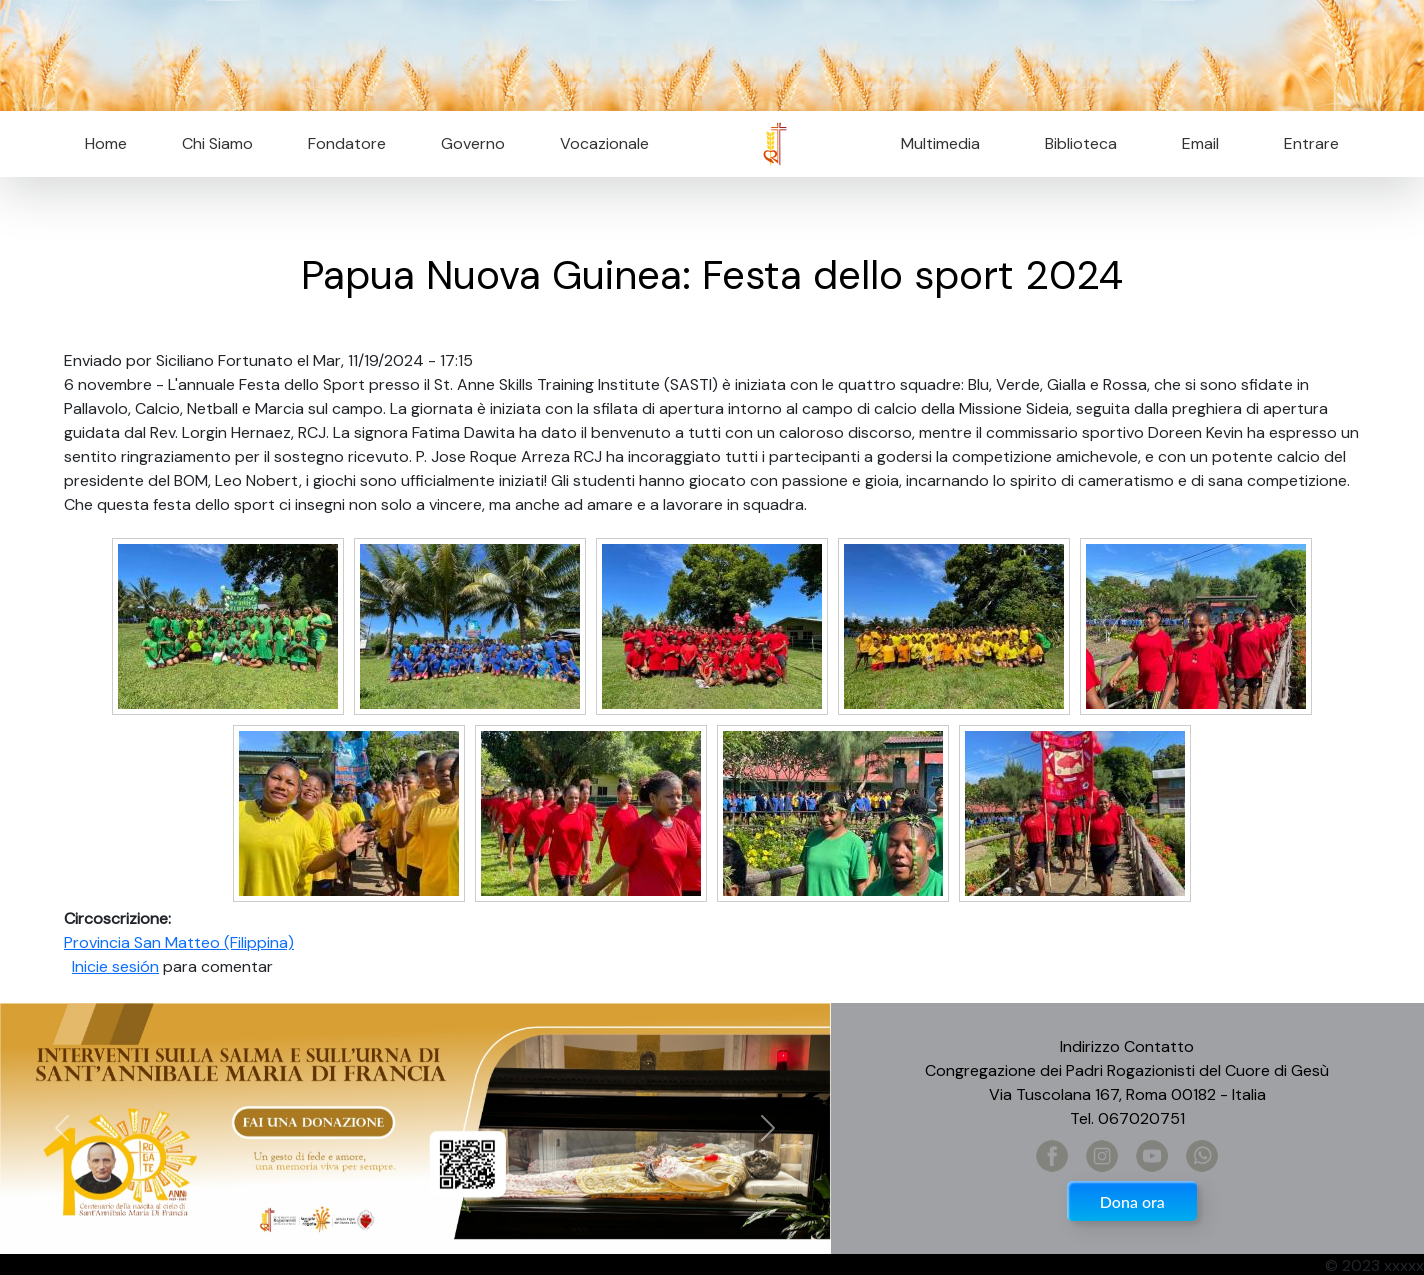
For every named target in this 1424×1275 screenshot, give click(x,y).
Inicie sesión (115, 966)
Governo (473, 143)
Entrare (1311, 143)
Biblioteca (1081, 143)
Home (106, 143)
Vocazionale (604, 143)
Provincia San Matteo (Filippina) (179, 942)
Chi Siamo (217, 143)
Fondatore (347, 143)
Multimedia (940, 143)
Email (1194, 143)
